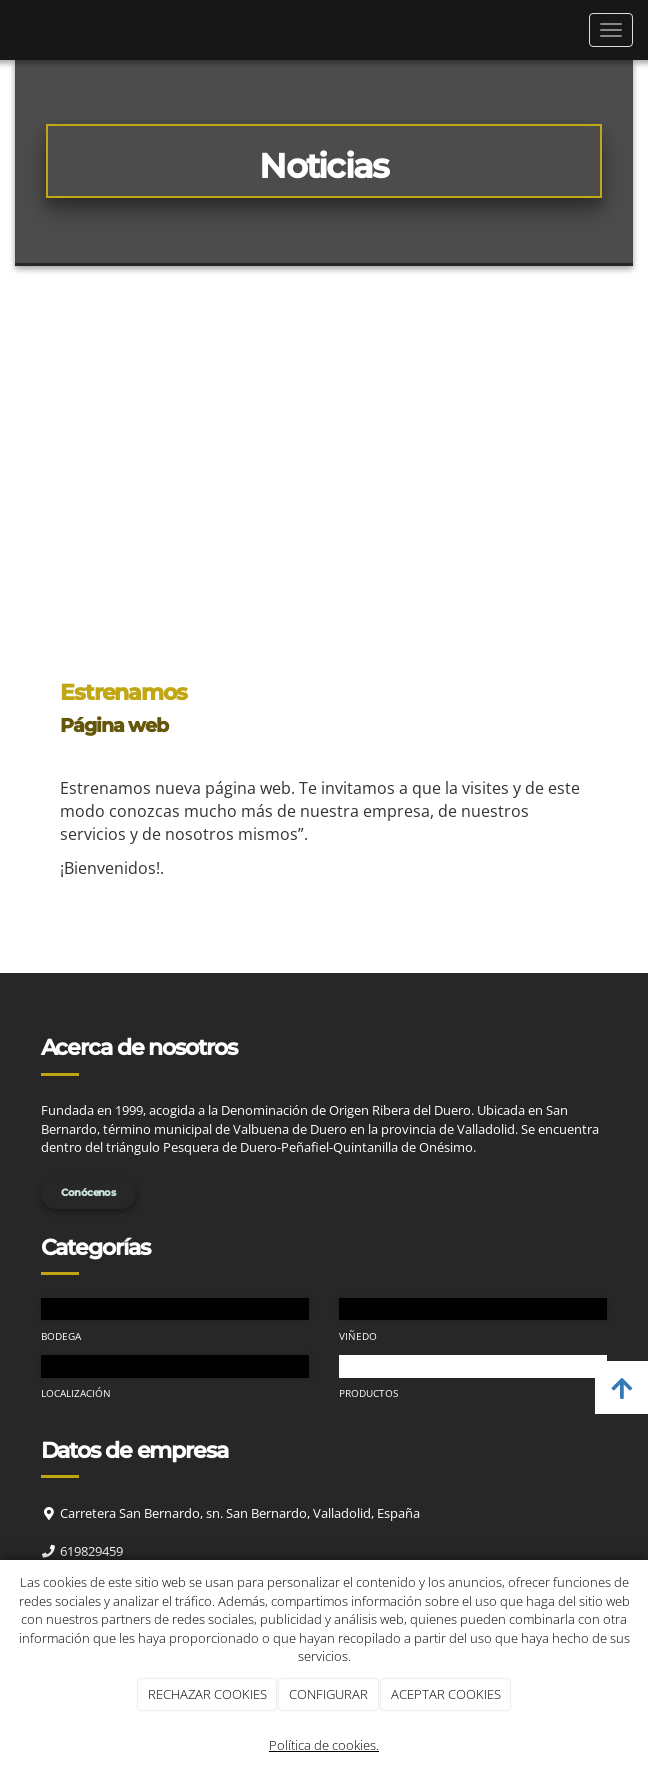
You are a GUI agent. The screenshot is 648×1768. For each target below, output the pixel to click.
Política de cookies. (324, 1745)
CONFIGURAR (328, 1694)
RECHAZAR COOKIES (207, 1694)
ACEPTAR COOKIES (446, 1694)
